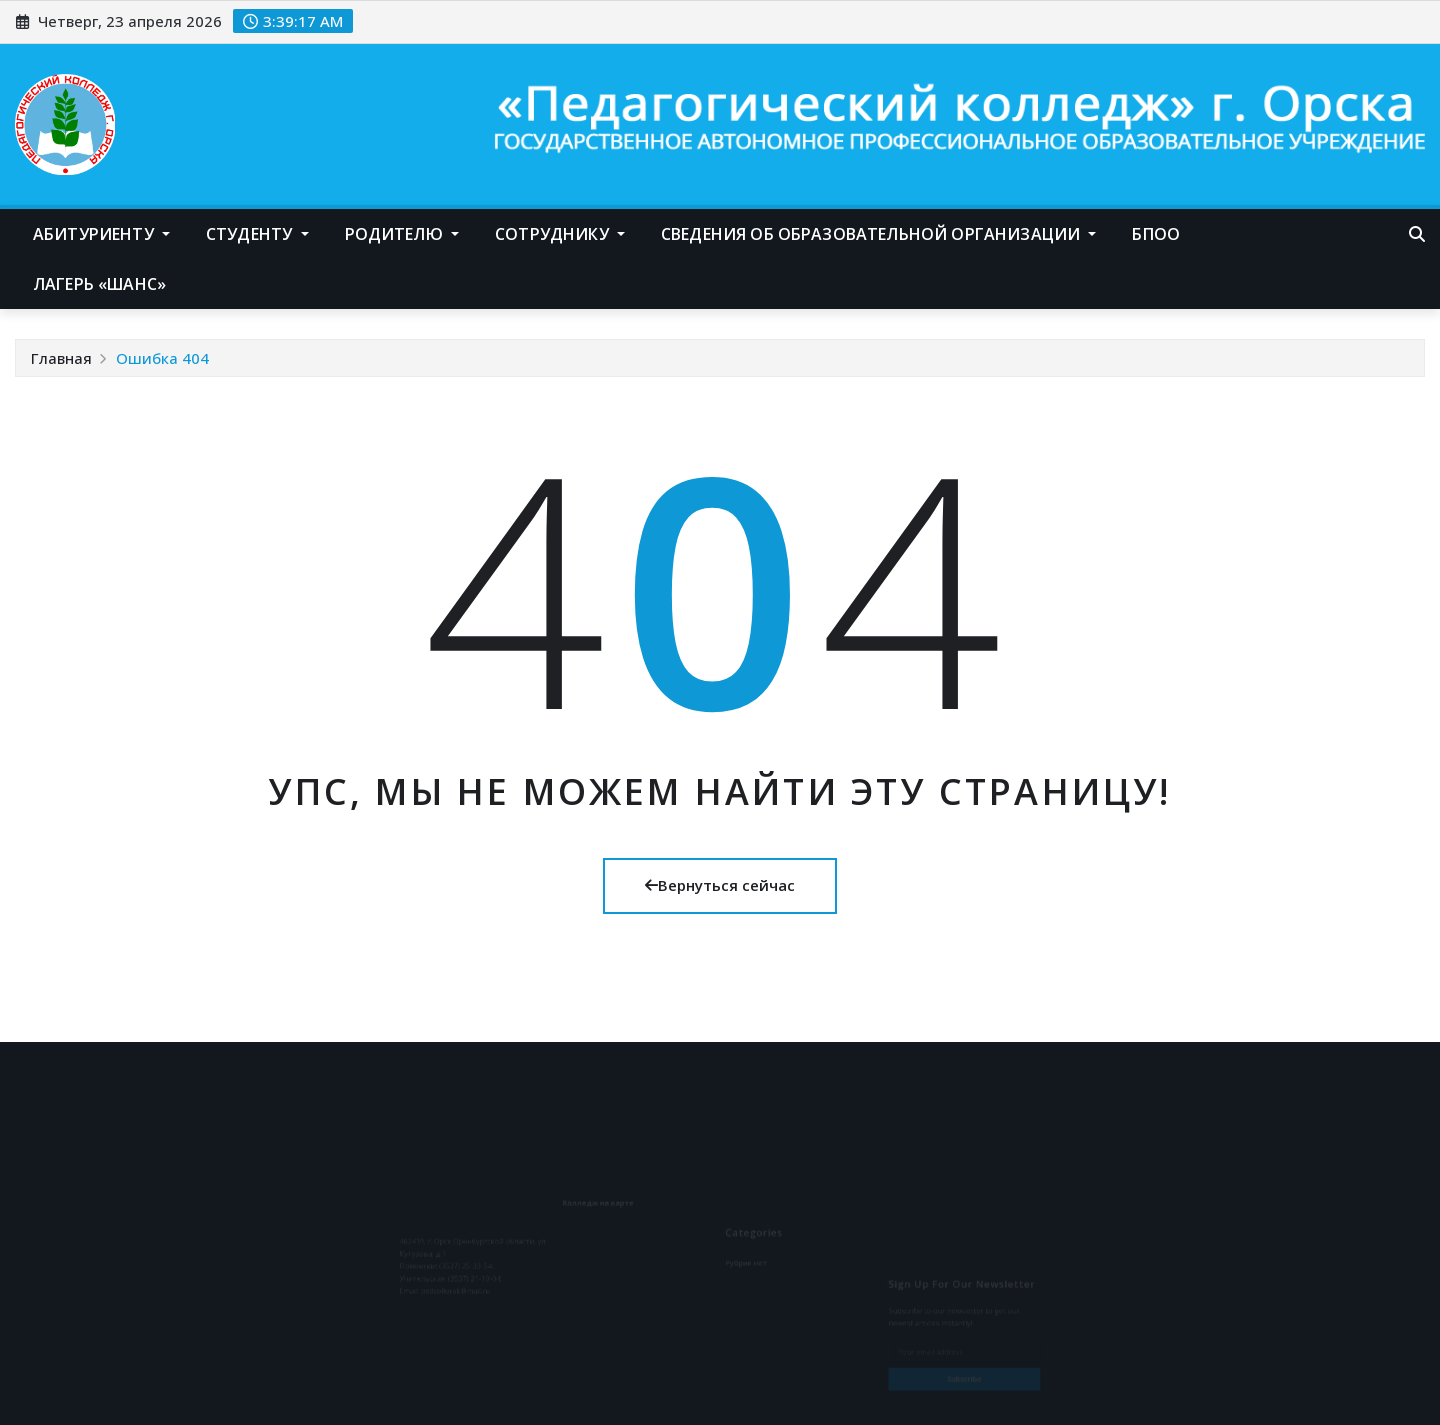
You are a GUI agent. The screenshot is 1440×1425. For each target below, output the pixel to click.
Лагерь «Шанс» (99, 284)
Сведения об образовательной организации (878, 234)
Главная (61, 358)
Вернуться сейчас (720, 885)
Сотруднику (560, 234)
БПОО (1156, 234)
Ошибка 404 (162, 358)
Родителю (402, 234)
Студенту (257, 234)
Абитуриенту (101, 234)
